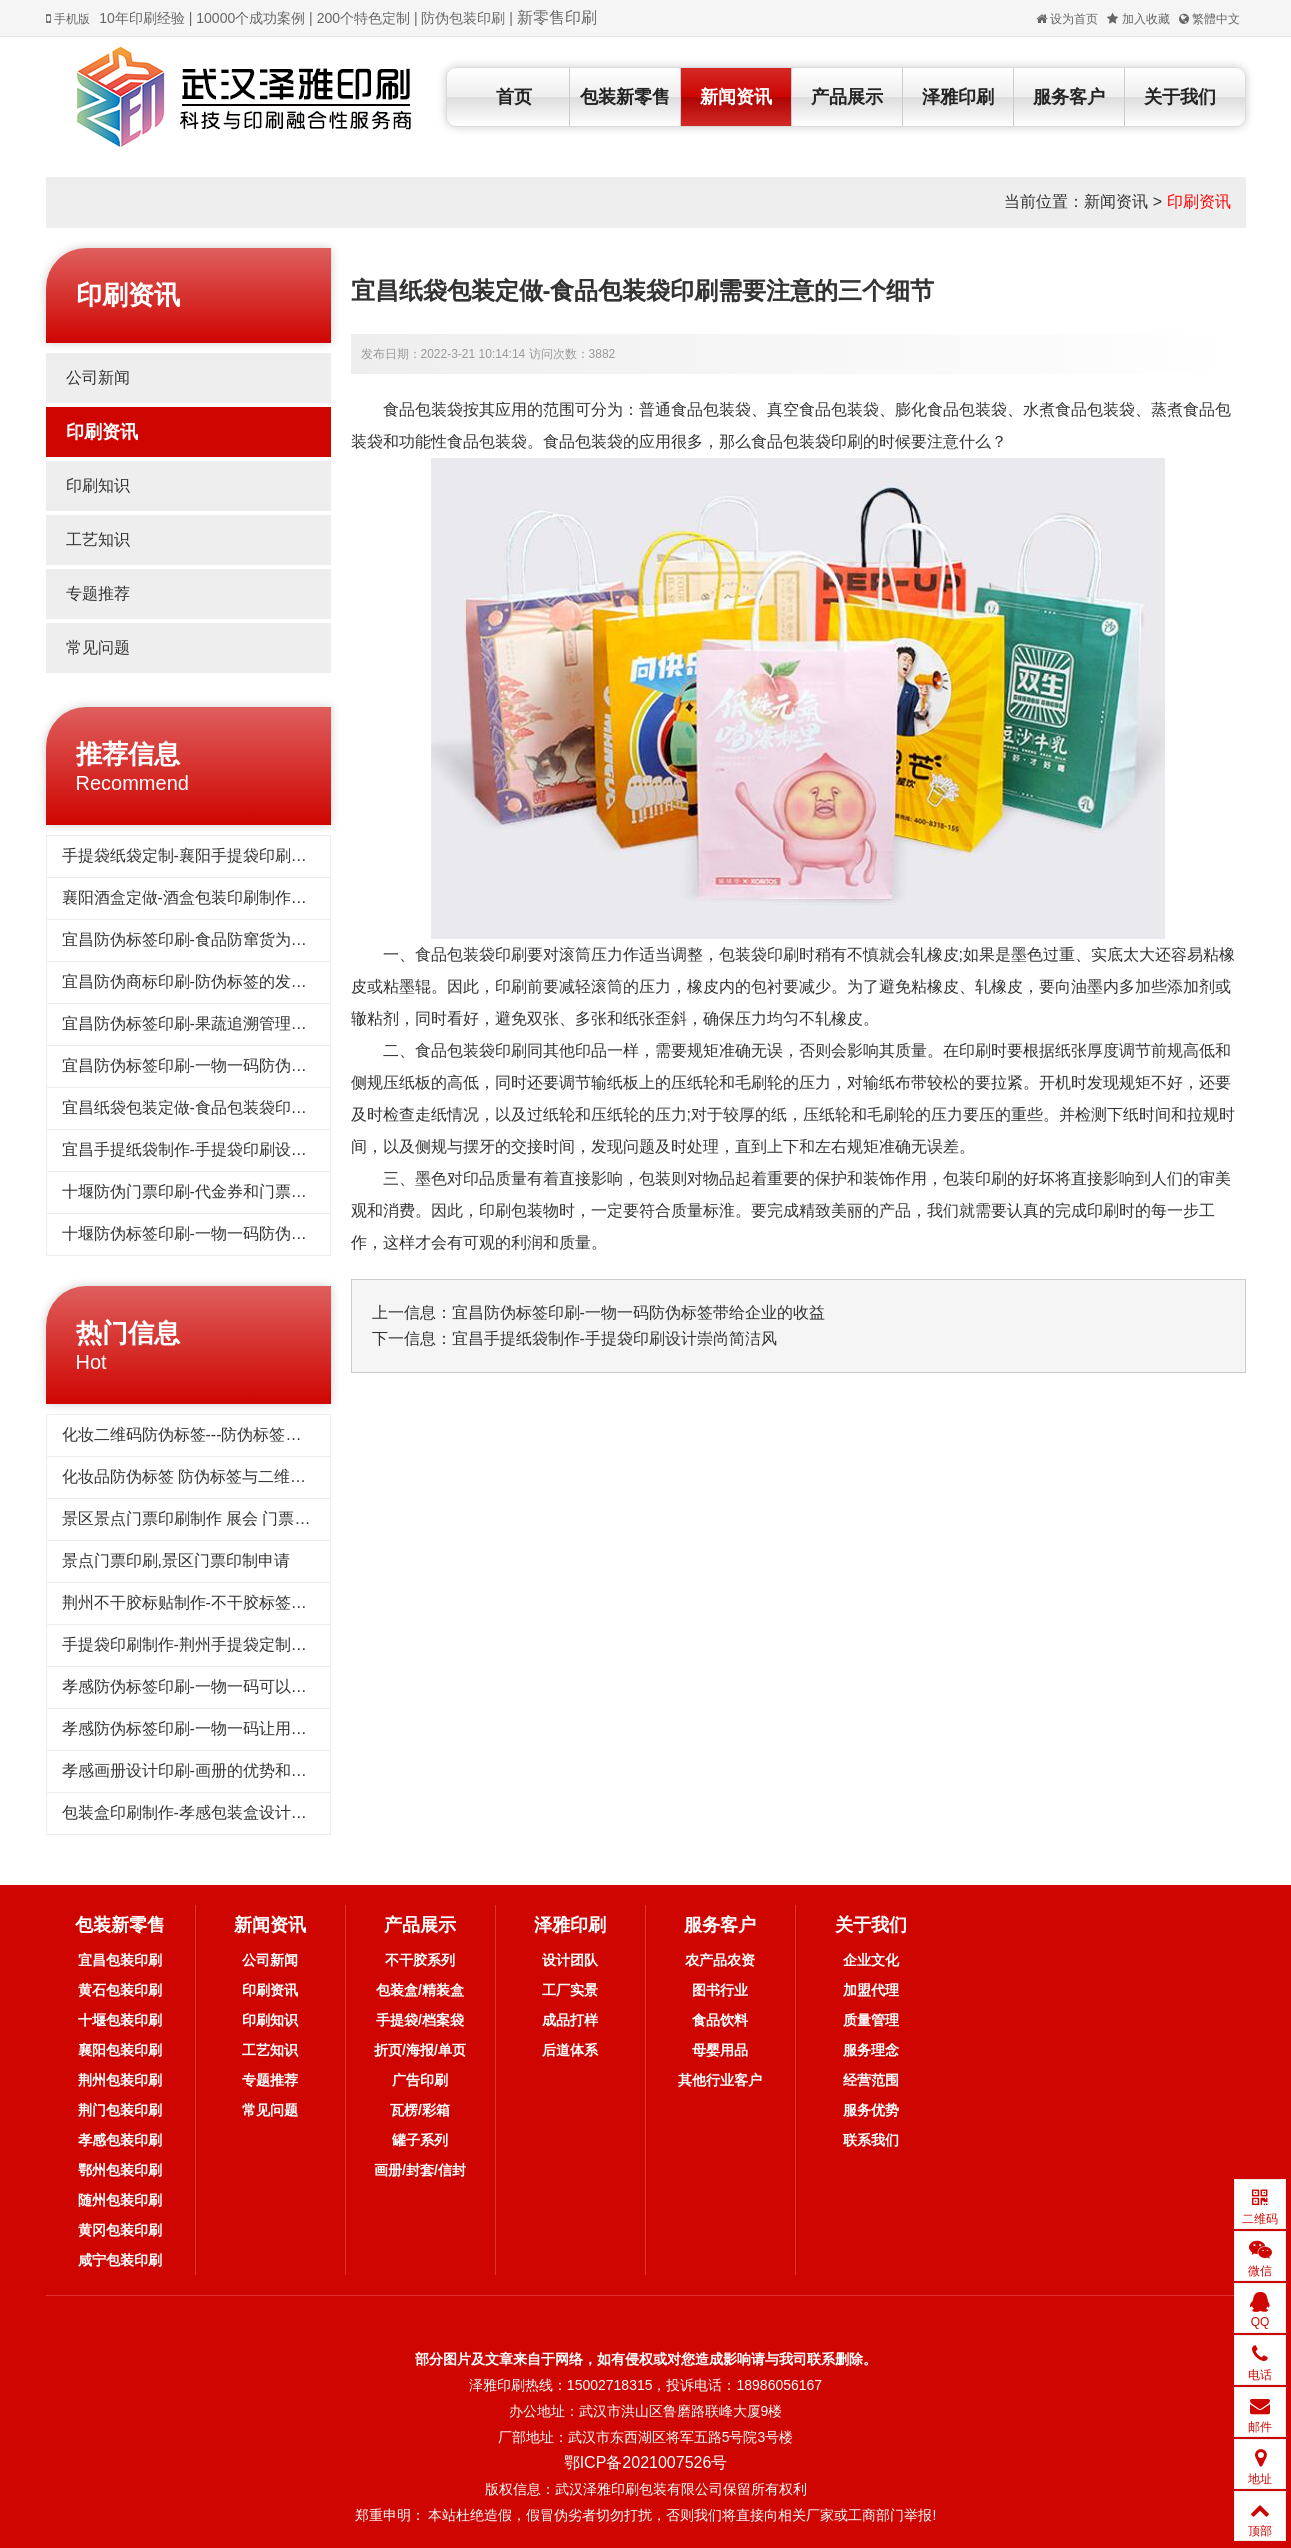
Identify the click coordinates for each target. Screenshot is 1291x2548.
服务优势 (871, 2110)
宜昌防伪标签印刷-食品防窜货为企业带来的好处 (232, 939)
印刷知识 (98, 485)
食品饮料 (720, 2020)
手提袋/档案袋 (420, 2020)
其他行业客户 (720, 2080)
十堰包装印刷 (120, 2020)
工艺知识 (98, 539)
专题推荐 (98, 593)
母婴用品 (720, 2050)
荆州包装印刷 (120, 2080)
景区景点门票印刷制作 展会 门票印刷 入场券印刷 (236, 1518)
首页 (514, 97)
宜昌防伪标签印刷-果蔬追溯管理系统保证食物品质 (240, 1023)
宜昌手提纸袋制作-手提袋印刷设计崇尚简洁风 (224, 1149)
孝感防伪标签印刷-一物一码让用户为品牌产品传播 (240, 1728)
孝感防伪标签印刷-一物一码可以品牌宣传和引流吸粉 (248, 1686)
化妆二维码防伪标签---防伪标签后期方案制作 (222, 1434)
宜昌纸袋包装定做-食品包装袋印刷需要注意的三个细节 (256, 1107)
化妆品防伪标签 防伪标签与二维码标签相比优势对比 (248, 1476)
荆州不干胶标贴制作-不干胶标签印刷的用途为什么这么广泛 (272, 1602)
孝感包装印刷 (120, 2140)
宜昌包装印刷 (120, 1960)
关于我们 (1180, 97)
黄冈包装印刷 (120, 2230)
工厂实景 (570, 1990)
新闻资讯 (736, 97)
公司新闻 (98, 377)
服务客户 (1069, 97)
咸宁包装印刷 (120, 2260)
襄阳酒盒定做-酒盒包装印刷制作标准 (192, 897)
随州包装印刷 (120, 2200)
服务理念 (871, 2050)
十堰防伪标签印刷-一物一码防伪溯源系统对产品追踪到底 (264, 1233)
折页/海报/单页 (420, 2050)
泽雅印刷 (958, 97)
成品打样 (570, 2020)
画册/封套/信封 (420, 2170)
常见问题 (98, 647)
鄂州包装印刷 (120, 2170)
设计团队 (570, 1960)
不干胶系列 (420, 1960)
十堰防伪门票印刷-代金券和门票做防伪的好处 (224, 1191)
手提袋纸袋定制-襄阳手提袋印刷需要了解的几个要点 (248, 855)
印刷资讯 (1199, 201)
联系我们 (871, 2140)
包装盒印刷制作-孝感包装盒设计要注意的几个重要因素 (256, 1812)
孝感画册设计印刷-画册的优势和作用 (192, 1770)
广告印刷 (420, 2080)
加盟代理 (871, 1990)
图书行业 (720, 1990)
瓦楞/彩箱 (420, 2110)
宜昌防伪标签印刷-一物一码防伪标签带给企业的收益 (248, 1065)
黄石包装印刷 (120, 1990)
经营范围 (871, 2080)
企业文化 (871, 1960)
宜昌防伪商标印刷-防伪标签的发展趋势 (200, 981)
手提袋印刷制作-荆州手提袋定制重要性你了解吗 (232, 1644)
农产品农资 (720, 1960)
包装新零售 (625, 97)
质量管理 (871, 2020)
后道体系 (570, 2050)
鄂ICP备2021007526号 (646, 2462)
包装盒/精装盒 (420, 1990)
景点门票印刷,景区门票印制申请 (176, 1560)
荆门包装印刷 (120, 2110)
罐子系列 (420, 2140)
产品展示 (847, 97)
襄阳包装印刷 (120, 2050)
